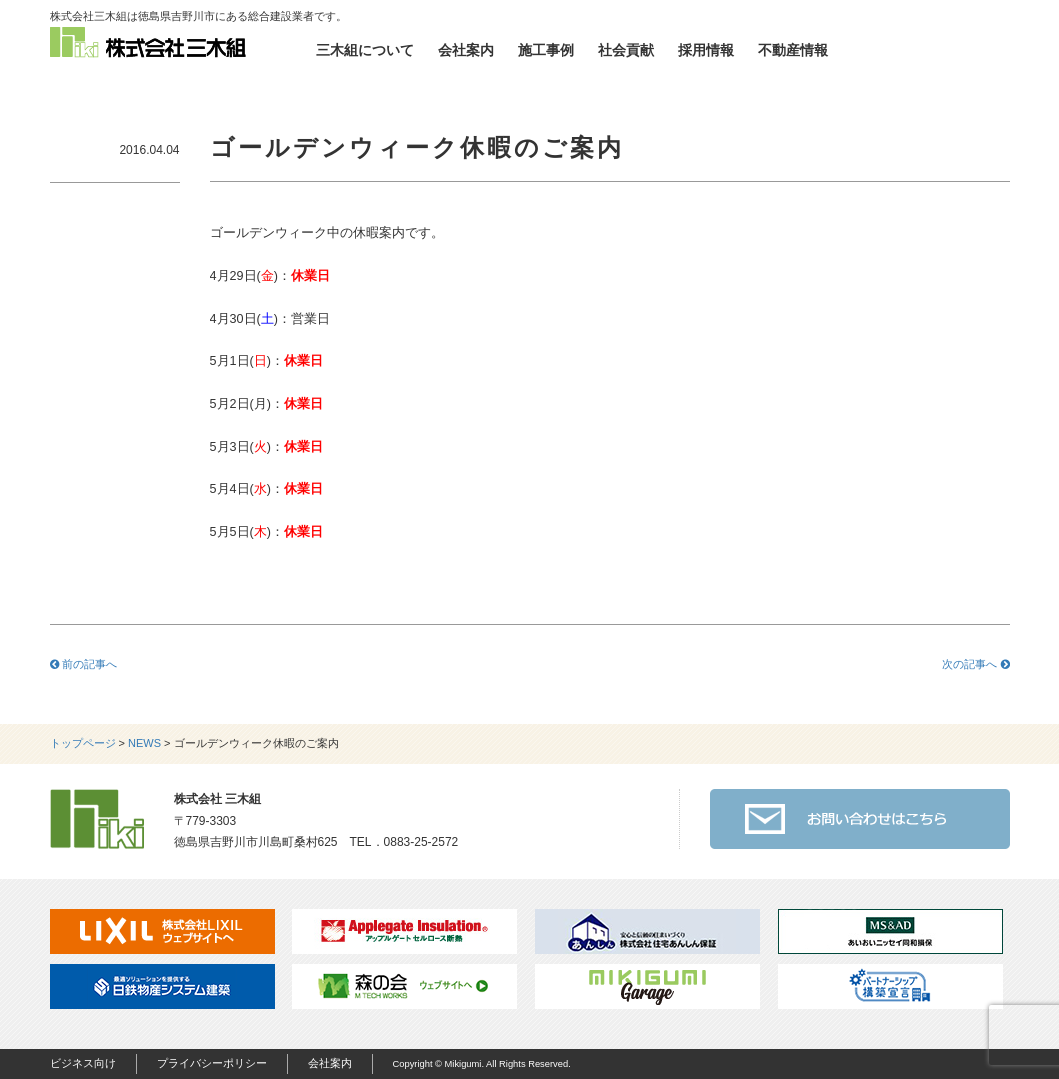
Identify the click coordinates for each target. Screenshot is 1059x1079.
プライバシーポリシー (212, 1063)
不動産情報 (793, 50)
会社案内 (466, 50)
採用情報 (706, 50)
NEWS (144, 743)
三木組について (365, 50)
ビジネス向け (83, 1063)
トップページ (83, 743)
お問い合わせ (930, 50)
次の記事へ (975, 664)
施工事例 (546, 50)
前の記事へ (83, 664)
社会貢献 (626, 50)
